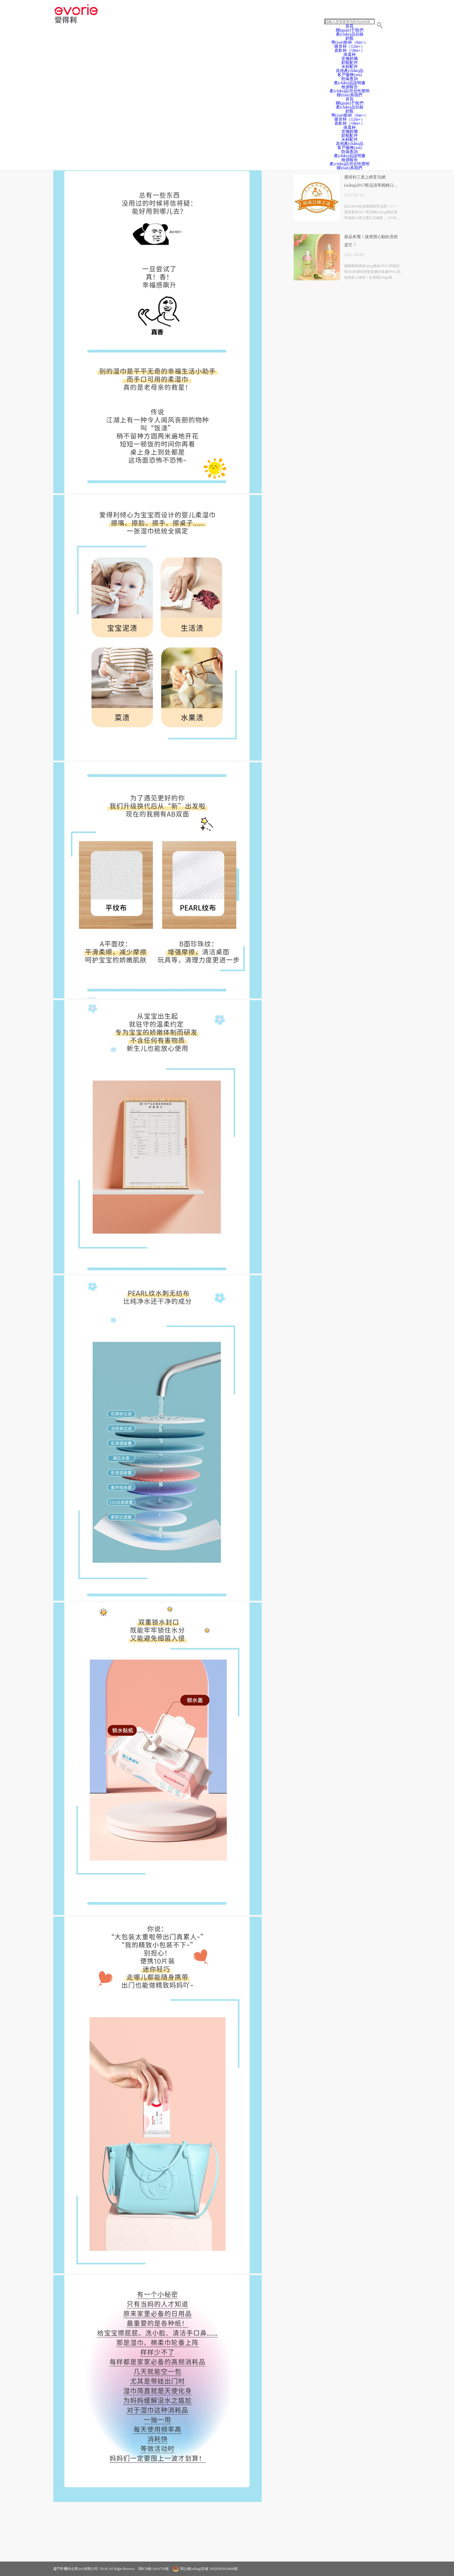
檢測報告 (349, 87)
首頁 (349, 26)
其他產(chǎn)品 (350, 71)
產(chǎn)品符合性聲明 (349, 91)
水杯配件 (349, 67)
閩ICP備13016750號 (153, 2569)
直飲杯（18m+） (349, 50)
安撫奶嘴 (349, 58)
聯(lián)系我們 (349, 95)
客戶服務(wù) (349, 75)
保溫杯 (349, 54)
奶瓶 (349, 111)
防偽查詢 (349, 79)
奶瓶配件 (349, 62)
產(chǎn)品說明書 (350, 83)
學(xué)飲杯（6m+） (349, 115)
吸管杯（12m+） (349, 119)
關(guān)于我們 (349, 30)
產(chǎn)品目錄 (350, 107)
